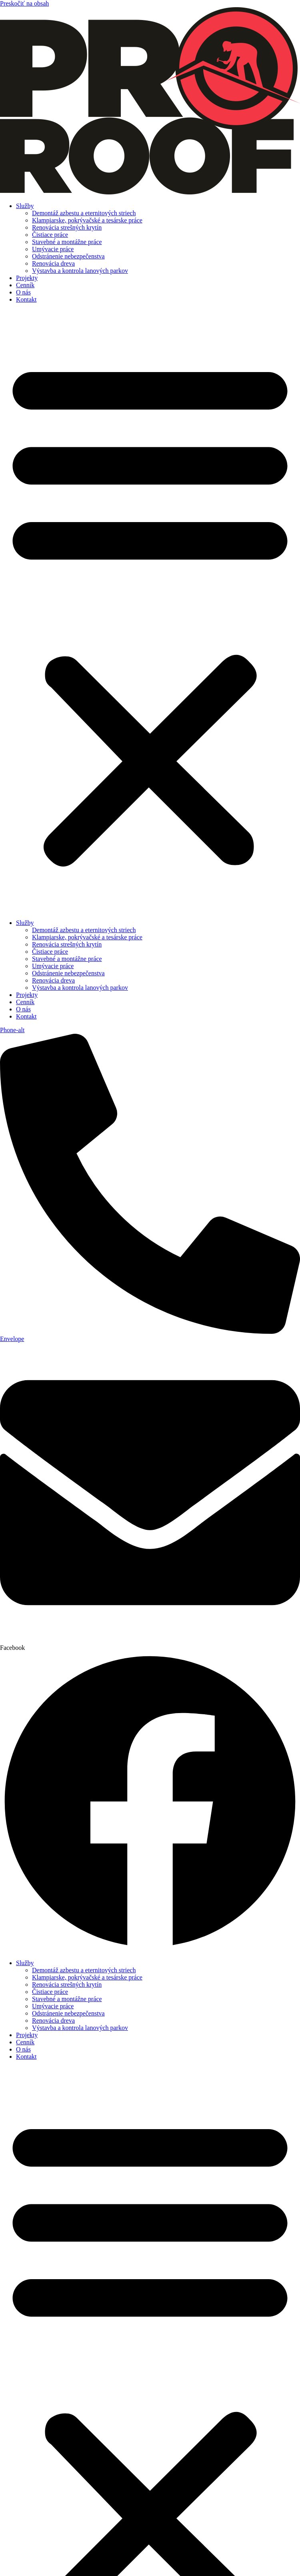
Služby (25, 205)
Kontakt (26, 299)
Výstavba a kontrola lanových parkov (80, 270)
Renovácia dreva (53, 263)
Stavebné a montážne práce (67, 241)
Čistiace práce (50, 234)
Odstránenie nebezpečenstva (68, 256)
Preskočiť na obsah (24, 3)
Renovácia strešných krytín (67, 227)
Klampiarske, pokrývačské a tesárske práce (87, 220)
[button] (150, 611)
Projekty (27, 277)
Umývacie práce (53, 249)
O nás (23, 292)
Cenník (25, 285)
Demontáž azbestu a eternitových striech (84, 213)
